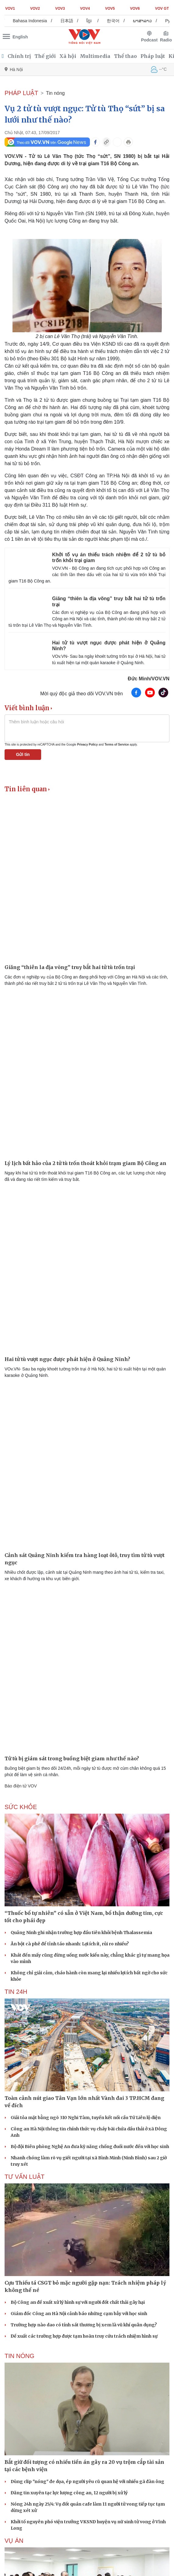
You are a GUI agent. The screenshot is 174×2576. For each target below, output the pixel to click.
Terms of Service (117, 744)
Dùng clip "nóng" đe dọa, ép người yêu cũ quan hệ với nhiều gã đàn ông (87, 2481)
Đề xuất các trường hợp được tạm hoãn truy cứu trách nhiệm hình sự (84, 2336)
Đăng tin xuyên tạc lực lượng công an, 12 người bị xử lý (69, 2493)
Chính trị (19, 56)
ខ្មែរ (96, 20)
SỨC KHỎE (21, 1807)
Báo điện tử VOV (21, 1785)
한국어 (121, 20)
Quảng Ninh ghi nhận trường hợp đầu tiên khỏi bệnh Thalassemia (81, 1932)
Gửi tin (23, 754)
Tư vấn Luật (24, 2176)
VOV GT (162, 8)
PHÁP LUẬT (21, 93)
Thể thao (125, 56)
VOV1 (10, 8)
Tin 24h (16, 1991)
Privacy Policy (87, 744)
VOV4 (85, 8)
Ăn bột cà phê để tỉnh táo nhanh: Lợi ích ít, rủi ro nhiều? (70, 1944)
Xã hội (67, 56)
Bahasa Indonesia (37, 20)
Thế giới (45, 56)
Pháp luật (152, 56)
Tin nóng (55, 93)
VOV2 (35, 8)
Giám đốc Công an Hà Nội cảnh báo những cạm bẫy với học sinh (79, 2313)
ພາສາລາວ (150, 20)
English (20, 36)
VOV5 (110, 8)
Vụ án (14, 2540)
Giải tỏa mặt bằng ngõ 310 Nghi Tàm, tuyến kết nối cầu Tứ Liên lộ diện (86, 2117)
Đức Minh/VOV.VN (148, 678)
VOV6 (135, 8)
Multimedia (95, 56)
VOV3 (60, 8)
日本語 (74, 20)
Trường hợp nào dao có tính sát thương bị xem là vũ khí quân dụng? (84, 2325)
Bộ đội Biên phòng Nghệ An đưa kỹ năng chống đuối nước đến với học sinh (90, 2146)
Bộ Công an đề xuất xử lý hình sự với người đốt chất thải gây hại (78, 2302)
